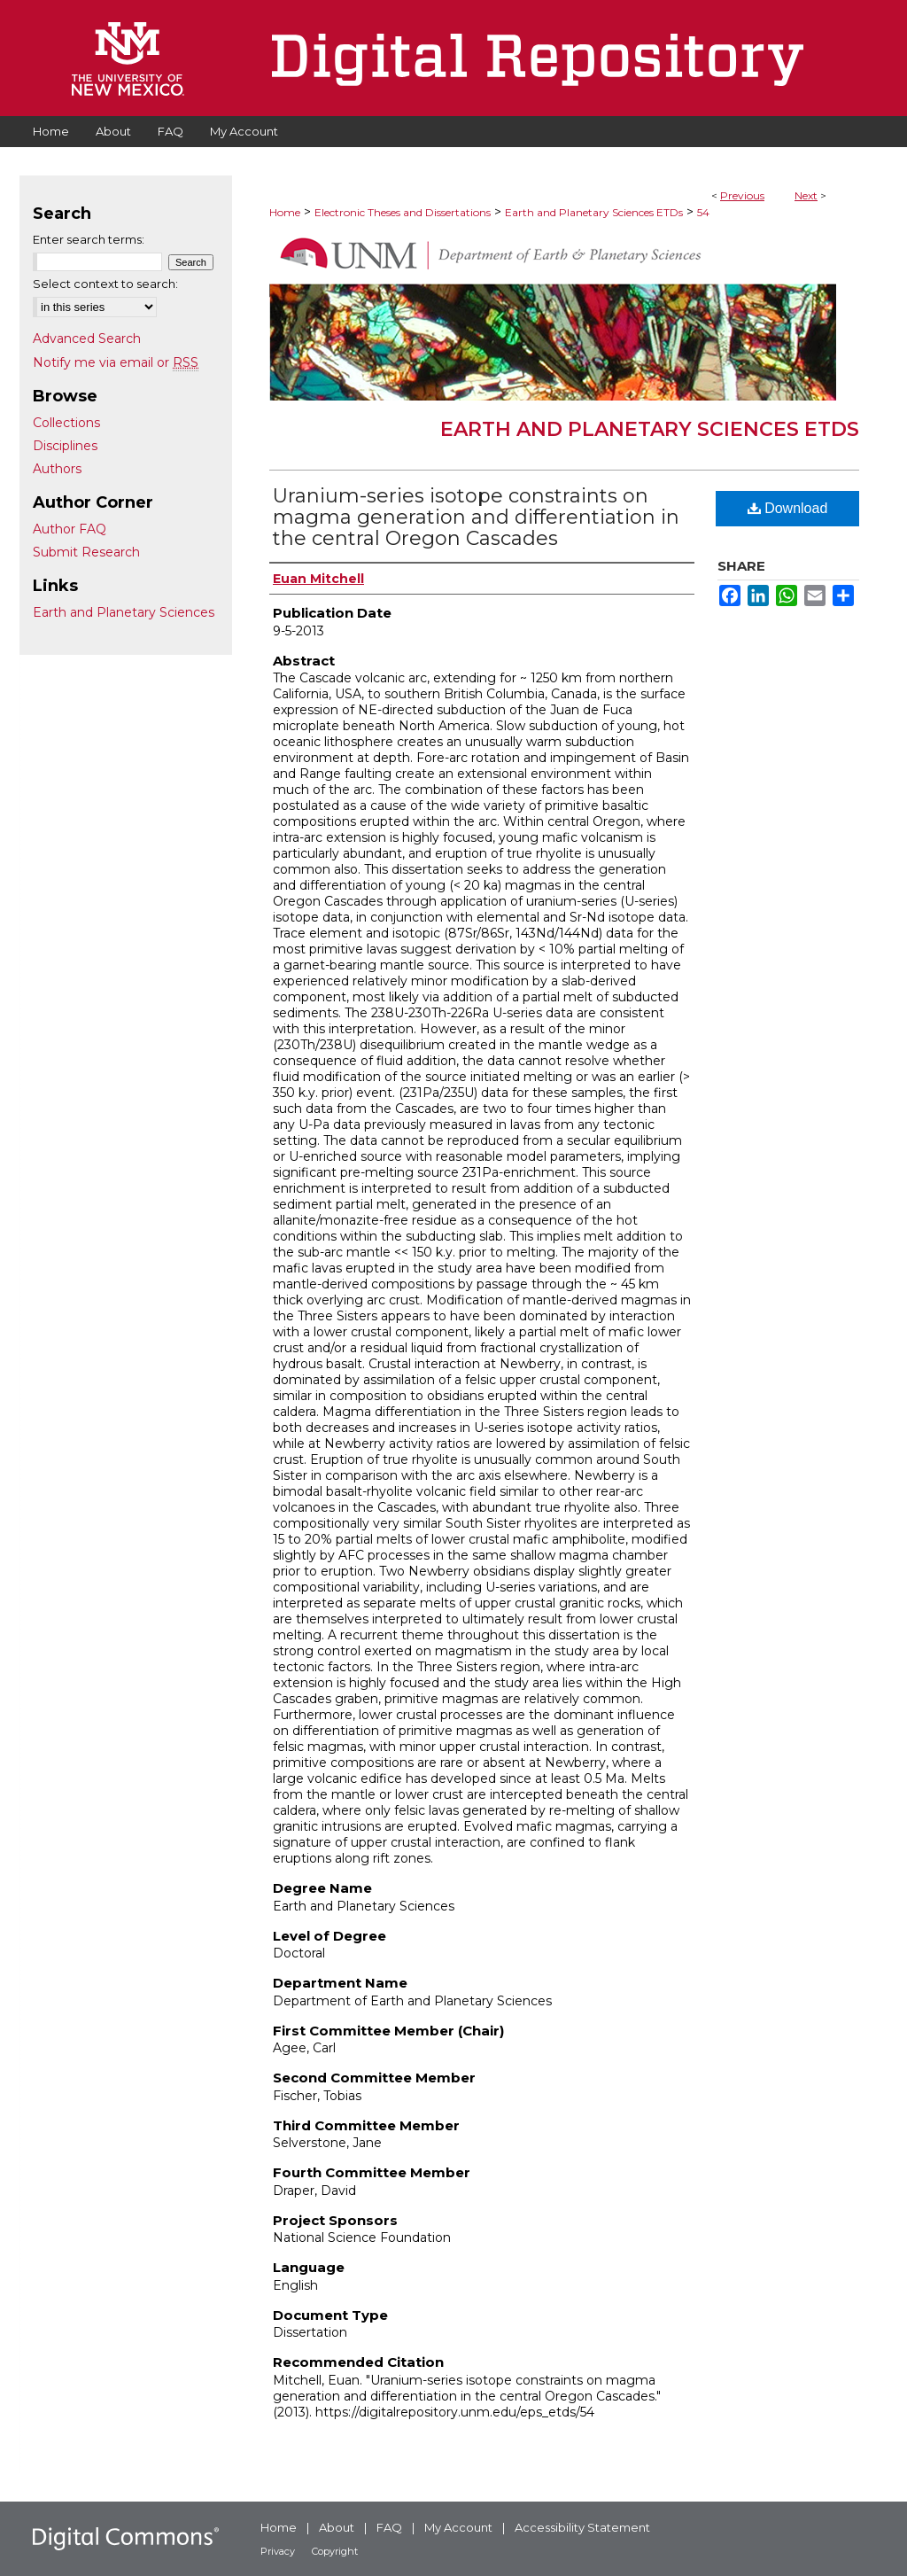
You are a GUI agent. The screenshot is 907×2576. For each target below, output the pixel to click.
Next (806, 195)
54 (703, 212)
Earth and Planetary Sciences (123, 612)
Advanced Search (87, 338)
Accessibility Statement (582, 2527)
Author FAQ (69, 529)
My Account (458, 2527)
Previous (742, 195)
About (336, 2527)
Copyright (335, 2551)
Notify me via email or (115, 362)
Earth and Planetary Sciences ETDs (594, 212)
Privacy (277, 2551)
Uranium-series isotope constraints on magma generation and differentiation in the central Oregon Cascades (476, 517)
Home (284, 212)
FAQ (389, 2527)
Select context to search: (105, 283)
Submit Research (86, 552)
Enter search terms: (88, 239)
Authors (57, 469)
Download (788, 508)
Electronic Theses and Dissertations (402, 212)
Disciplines (65, 446)
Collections (66, 423)
